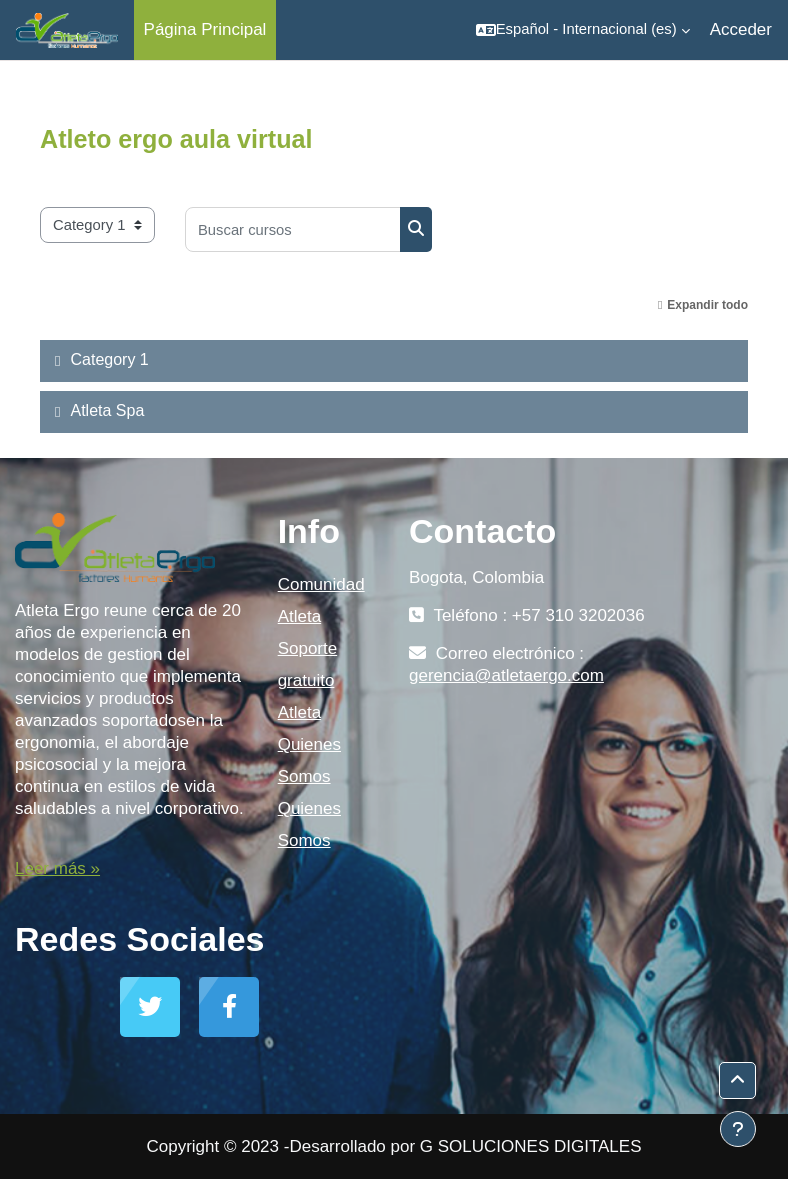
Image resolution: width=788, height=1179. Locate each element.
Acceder (741, 29)
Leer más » (57, 868)
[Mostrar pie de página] (738, 1129)
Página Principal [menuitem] (205, 29)
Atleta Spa (107, 410)
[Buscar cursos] (293, 229)
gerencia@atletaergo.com (506, 675)
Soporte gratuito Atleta (308, 680)
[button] (583, 30)
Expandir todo (707, 305)
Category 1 (109, 359)
